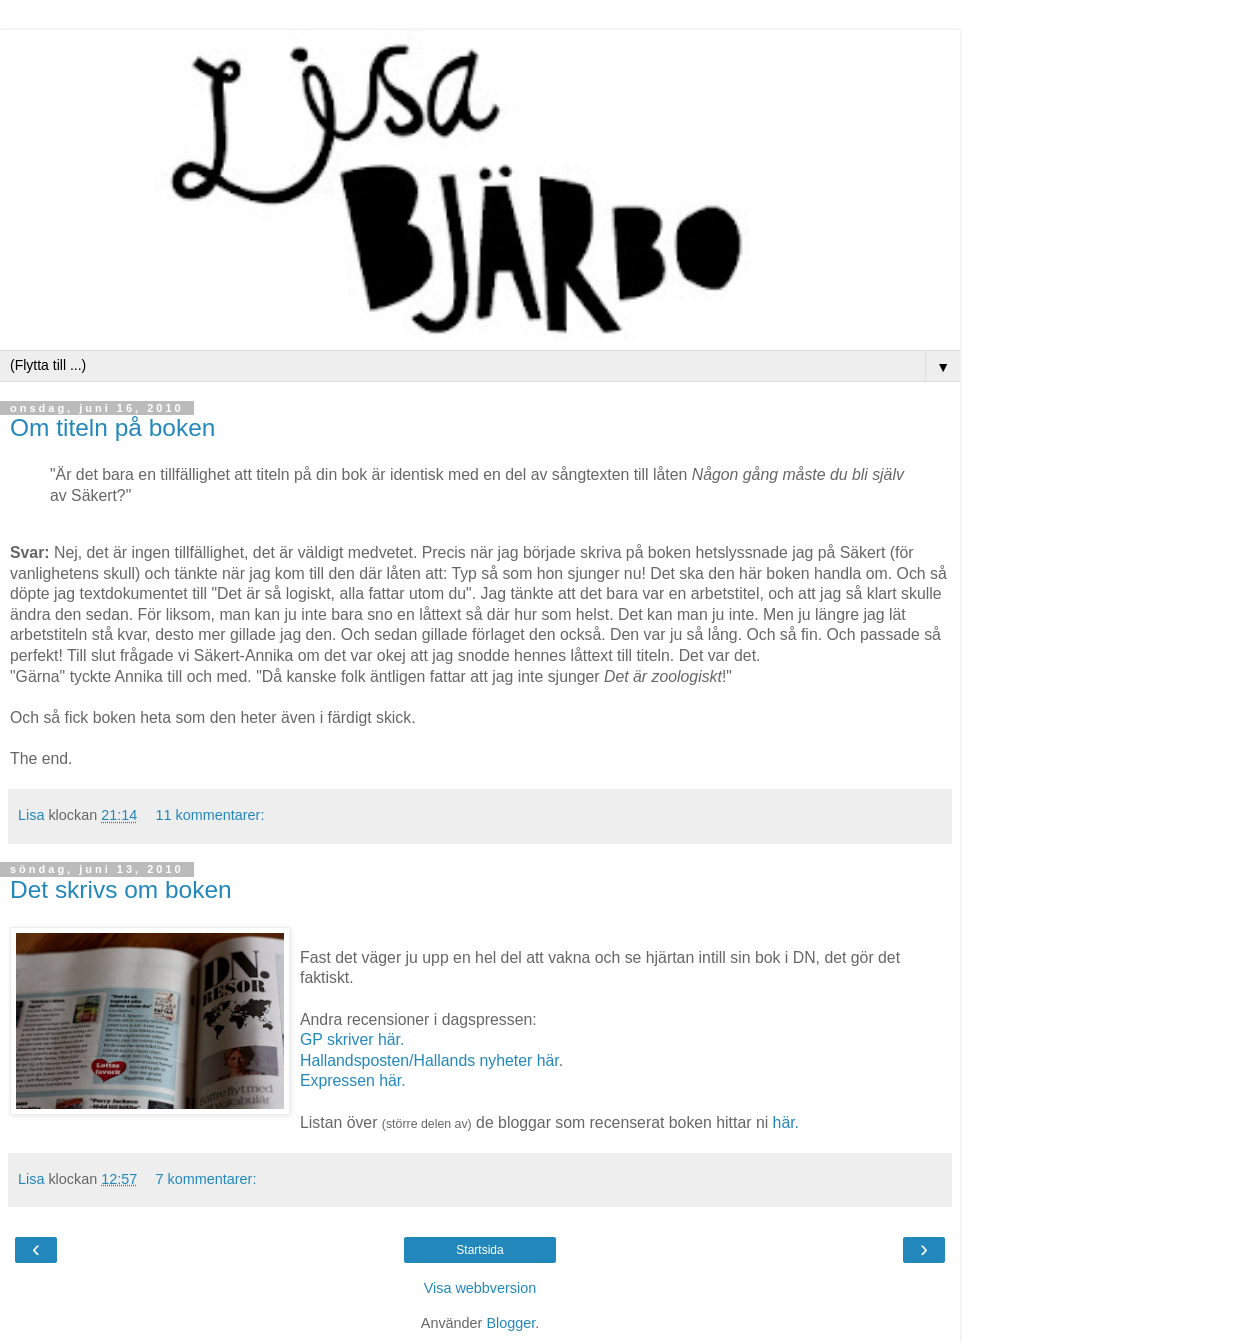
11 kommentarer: (210, 815)
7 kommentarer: (206, 1179)
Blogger (510, 1323)
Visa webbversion (480, 1288)
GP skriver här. (352, 1039)
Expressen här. (353, 1080)
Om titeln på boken (112, 427)
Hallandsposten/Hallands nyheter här (429, 1060)
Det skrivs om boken (121, 889)
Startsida (479, 1250)
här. (786, 1122)
